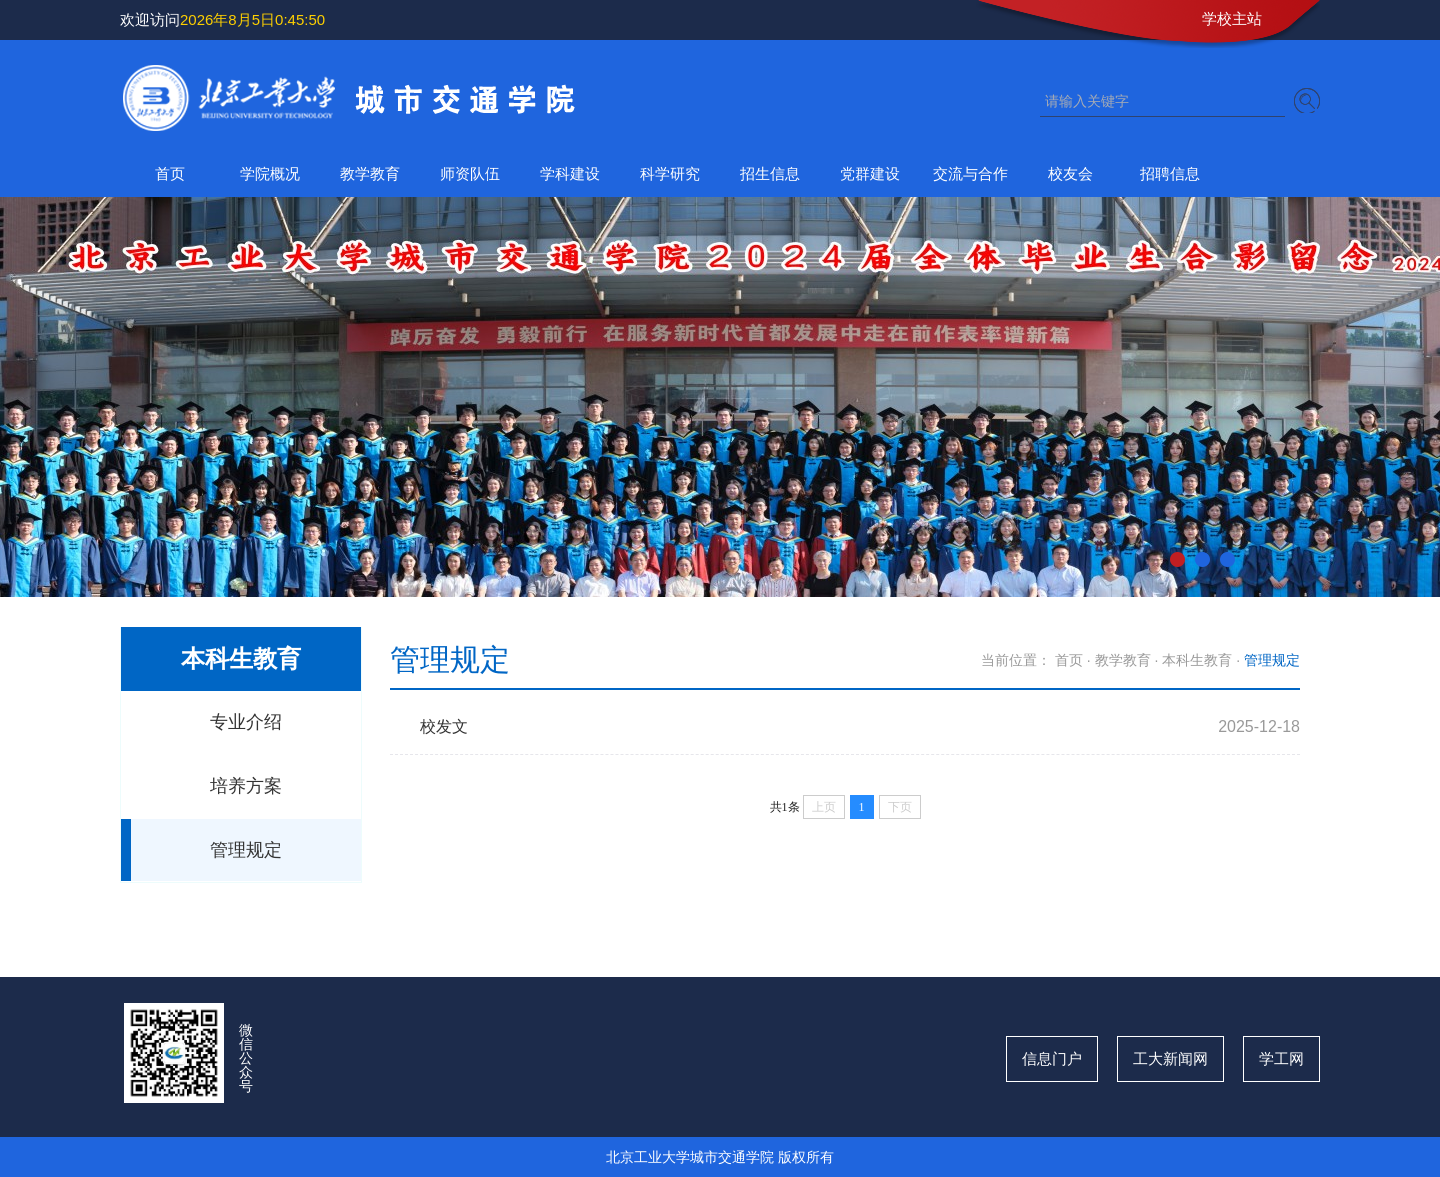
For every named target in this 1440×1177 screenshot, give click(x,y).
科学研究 (670, 173)
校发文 (444, 726)
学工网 (1281, 1058)
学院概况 (270, 173)
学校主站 (1232, 18)
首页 (170, 173)
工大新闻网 (1170, 1058)
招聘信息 (1170, 173)
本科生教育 (1197, 660)
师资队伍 (470, 173)
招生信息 (770, 173)
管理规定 (246, 850)
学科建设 (570, 173)
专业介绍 (246, 722)
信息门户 (1052, 1058)
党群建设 (870, 173)
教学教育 (370, 173)
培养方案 (246, 786)
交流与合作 (970, 173)
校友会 (1070, 173)
